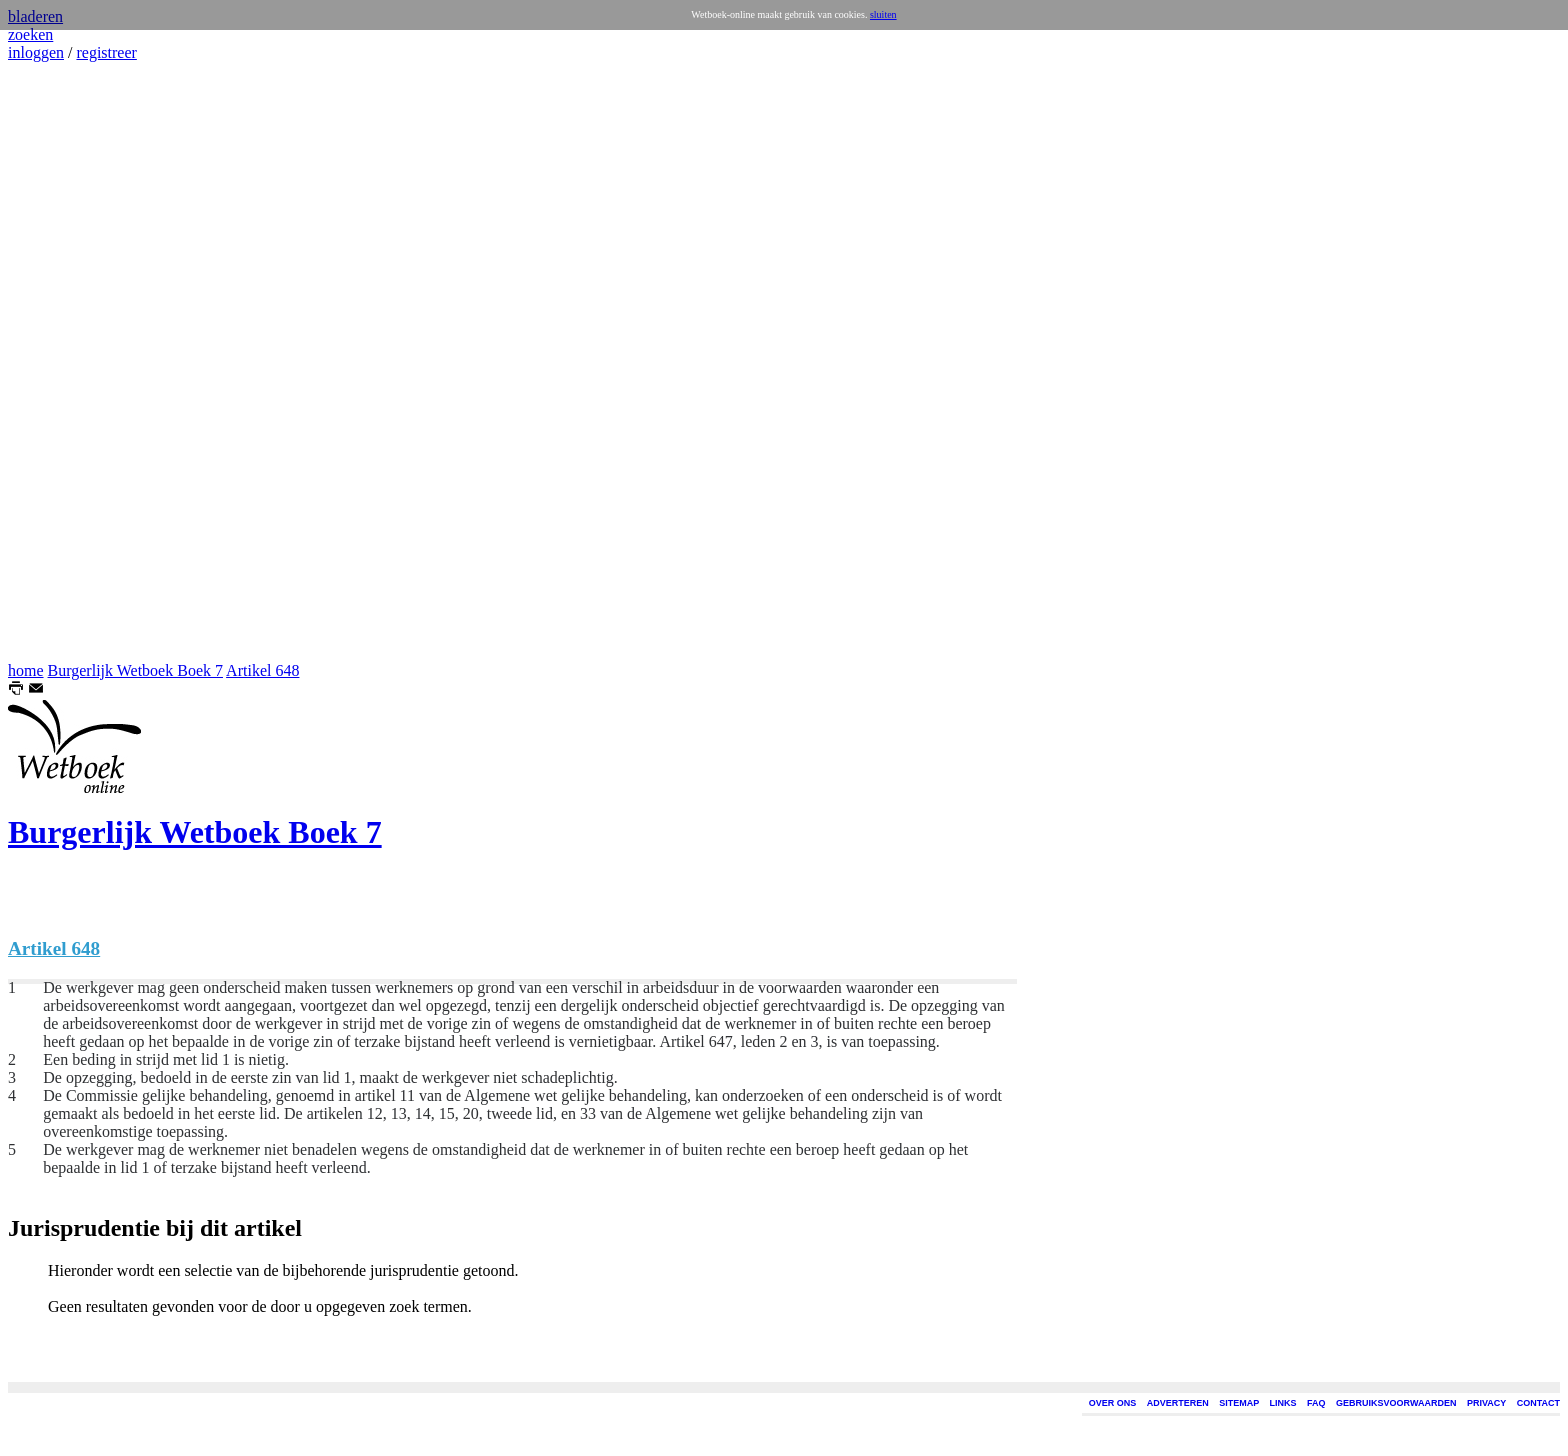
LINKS (1283, 1403)
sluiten (883, 14)
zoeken (30, 34)
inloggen (36, 52)
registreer (106, 52)
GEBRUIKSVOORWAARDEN (1396, 1403)
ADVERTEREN (1178, 1403)
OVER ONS (1113, 1403)
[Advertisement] (68, 362)
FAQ (1316, 1403)
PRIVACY (1486, 1403)
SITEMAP (1239, 1403)
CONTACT (1538, 1403)
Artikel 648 (262, 670)
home (26, 670)
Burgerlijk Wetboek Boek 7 (135, 670)
